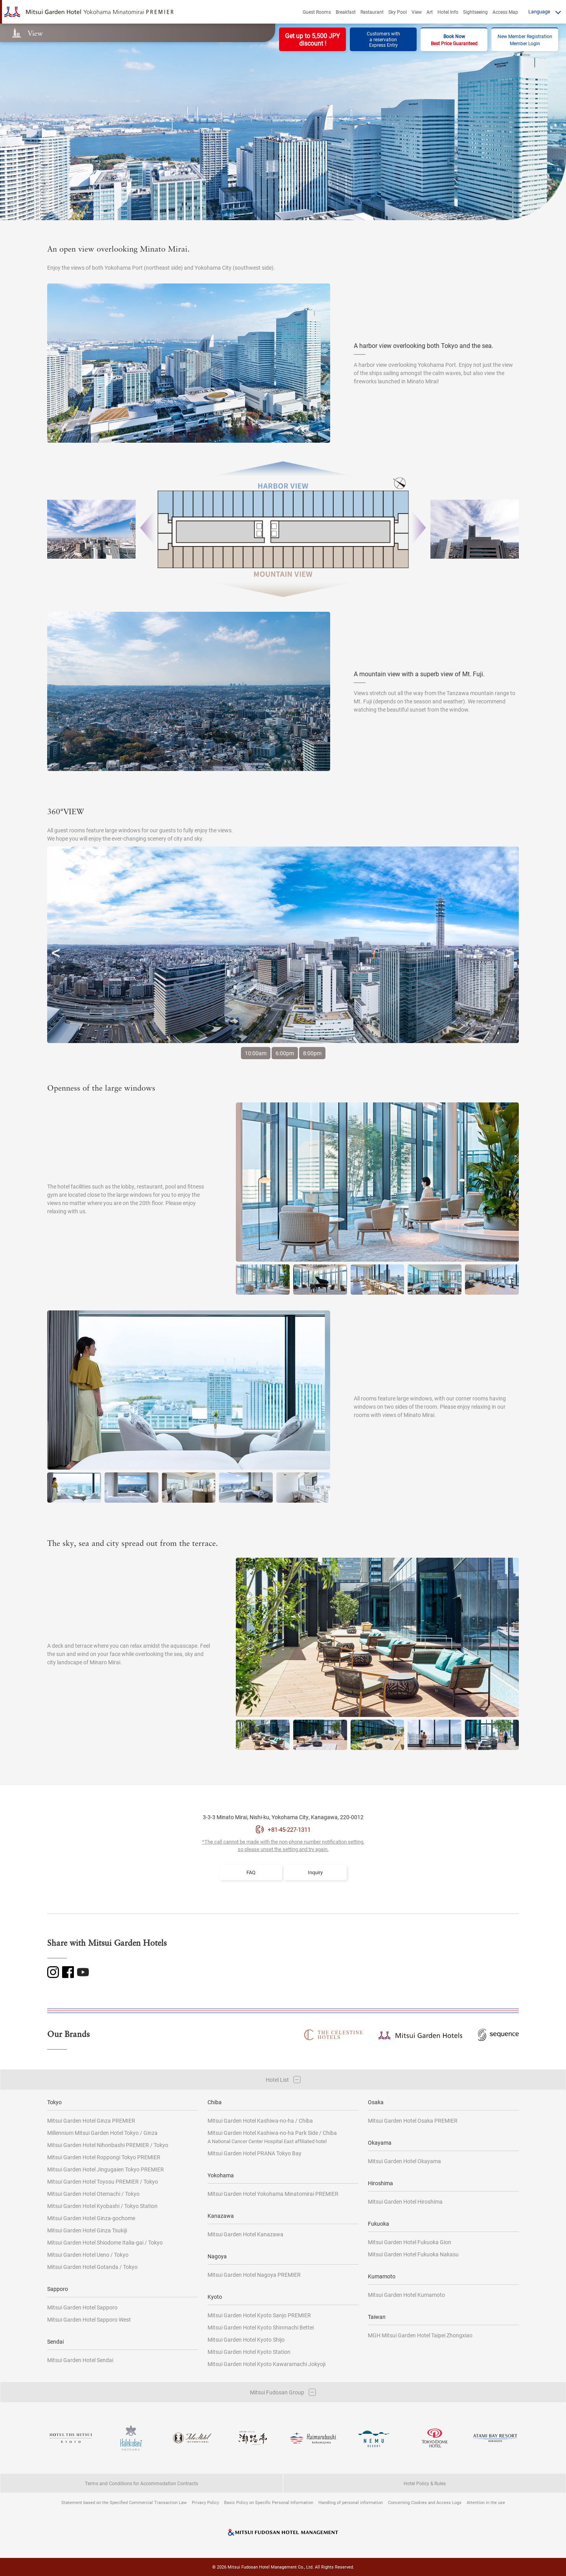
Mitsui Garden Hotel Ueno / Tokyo (88, 2254)
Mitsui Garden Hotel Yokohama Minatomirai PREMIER (273, 2193)
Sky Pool (397, 12)
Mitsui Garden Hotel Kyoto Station (249, 2351)
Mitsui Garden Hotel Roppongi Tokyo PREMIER (103, 2157)
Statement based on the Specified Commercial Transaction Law (124, 2502)
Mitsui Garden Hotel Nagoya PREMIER (254, 2274)
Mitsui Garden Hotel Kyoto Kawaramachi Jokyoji (266, 2364)
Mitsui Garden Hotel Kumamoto (406, 2294)
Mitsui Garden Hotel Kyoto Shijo (246, 2339)
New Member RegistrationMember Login (525, 39)
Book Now (454, 39)
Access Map (505, 12)
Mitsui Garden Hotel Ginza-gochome (91, 2218)
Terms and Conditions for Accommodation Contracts (141, 2483)
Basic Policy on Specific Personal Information (268, 2502)
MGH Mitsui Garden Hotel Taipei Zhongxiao (420, 2335)
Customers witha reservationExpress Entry (383, 39)
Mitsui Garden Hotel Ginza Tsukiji (87, 2230)
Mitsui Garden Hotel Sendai (80, 2360)
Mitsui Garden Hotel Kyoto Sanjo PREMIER (259, 2315)
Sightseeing (475, 12)
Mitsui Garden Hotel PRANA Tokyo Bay (254, 2153)
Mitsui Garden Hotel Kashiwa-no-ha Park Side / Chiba (272, 2136)
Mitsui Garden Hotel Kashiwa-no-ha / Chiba (260, 2120)
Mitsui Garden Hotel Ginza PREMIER (91, 2120)
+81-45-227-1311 (289, 1829)
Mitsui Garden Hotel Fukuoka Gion (409, 2242)
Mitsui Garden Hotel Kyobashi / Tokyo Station (102, 2206)
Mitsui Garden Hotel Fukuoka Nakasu (413, 2254)
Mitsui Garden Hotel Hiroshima (405, 2201)
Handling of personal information (350, 2502)
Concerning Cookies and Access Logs (424, 2502)
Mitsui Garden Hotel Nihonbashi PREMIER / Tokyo (107, 2145)
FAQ (250, 1872)
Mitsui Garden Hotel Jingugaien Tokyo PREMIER (105, 2169)
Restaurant (372, 12)
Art (429, 12)
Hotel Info (447, 12)
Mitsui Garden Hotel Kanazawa (245, 2234)
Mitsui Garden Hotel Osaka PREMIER (413, 2120)
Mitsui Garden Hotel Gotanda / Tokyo (92, 2267)
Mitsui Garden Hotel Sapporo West (89, 2319)
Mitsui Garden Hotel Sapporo (82, 2307)
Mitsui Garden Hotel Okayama (404, 2161)
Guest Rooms (317, 12)
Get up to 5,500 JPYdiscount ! (312, 39)
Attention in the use (486, 2502)
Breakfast (346, 12)
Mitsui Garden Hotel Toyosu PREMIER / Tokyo (102, 2181)
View (417, 12)
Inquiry (315, 1872)
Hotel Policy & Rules (425, 2483)
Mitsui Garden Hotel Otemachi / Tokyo (93, 2193)
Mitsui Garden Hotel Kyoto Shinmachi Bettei (261, 2327)
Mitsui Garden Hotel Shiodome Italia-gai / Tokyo (105, 2242)
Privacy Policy (205, 2502)
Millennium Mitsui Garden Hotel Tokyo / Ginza (102, 2132)
